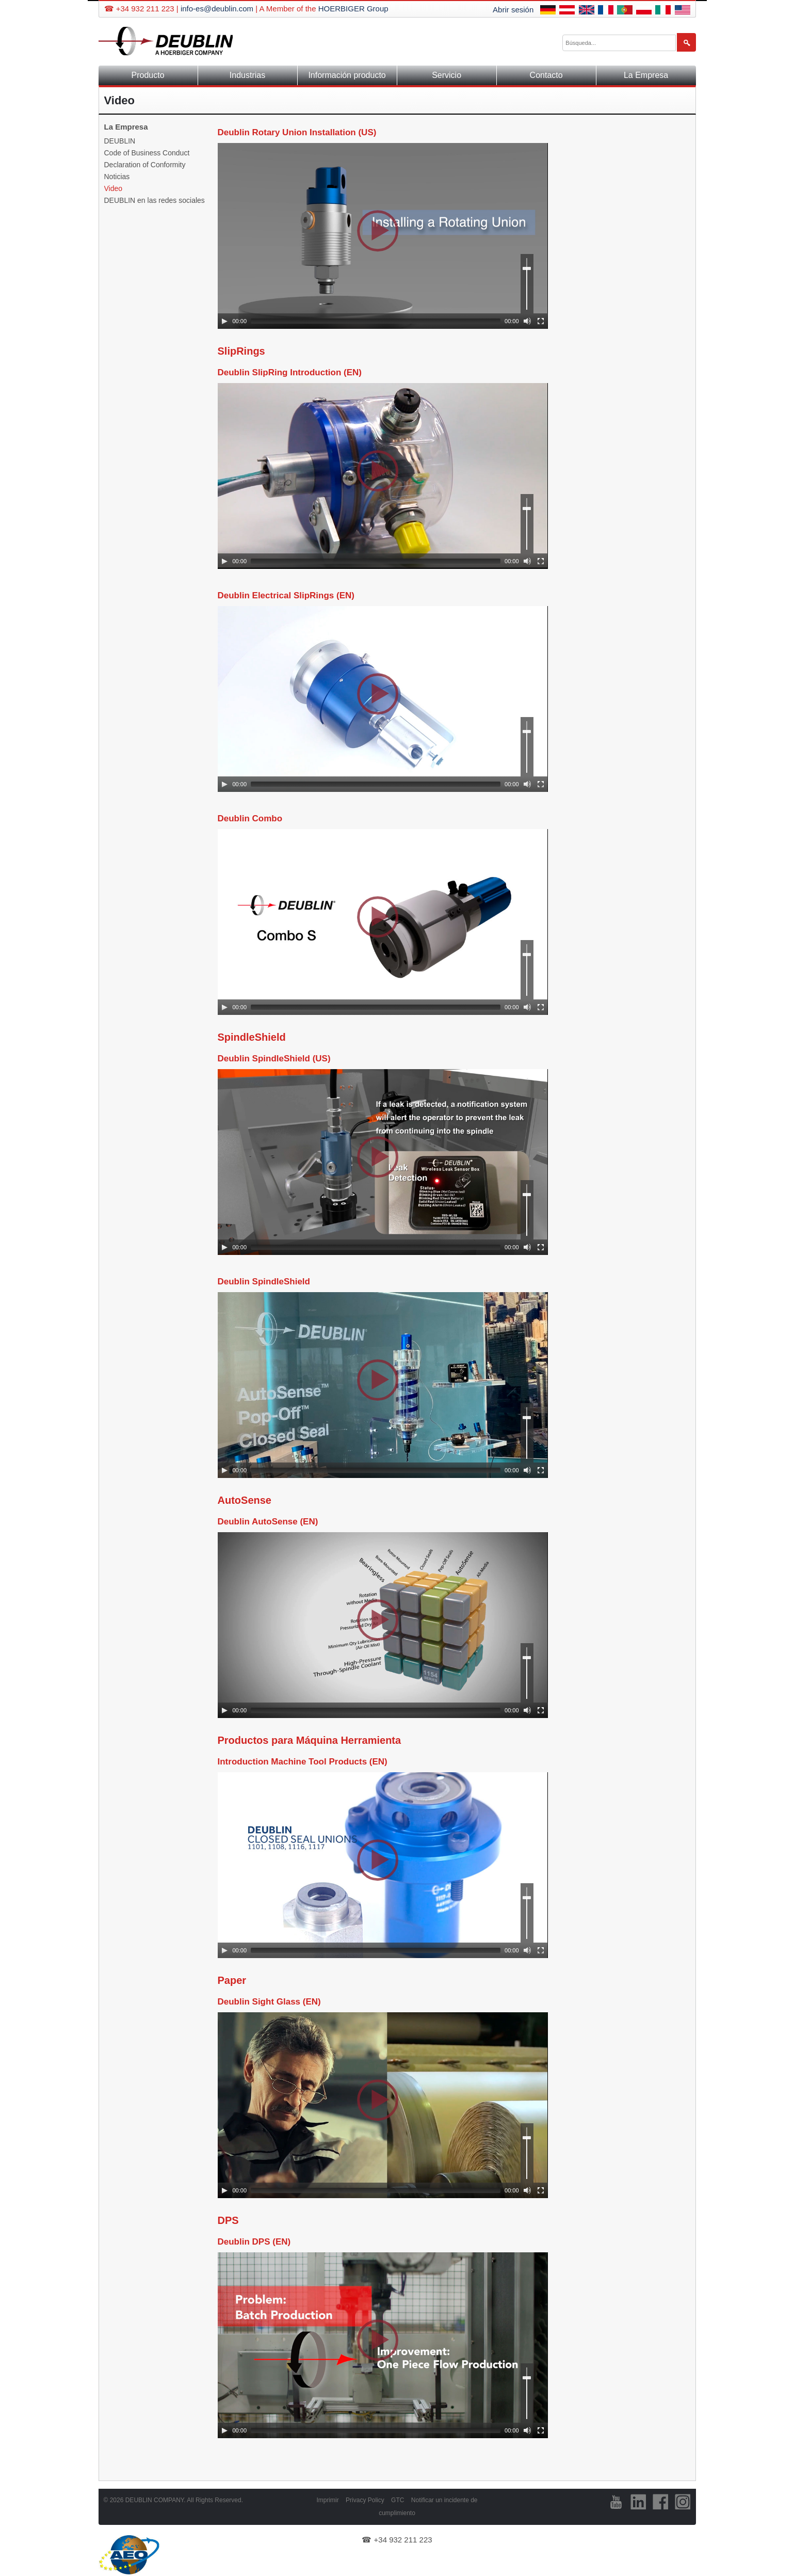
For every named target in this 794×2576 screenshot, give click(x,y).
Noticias (117, 176)
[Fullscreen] (541, 321)
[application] (383, 236)
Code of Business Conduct (147, 153)
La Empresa (646, 75)
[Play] (224, 321)
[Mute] (527, 321)
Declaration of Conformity (145, 165)
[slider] (375, 321)
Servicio (446, 75)
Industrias (247, 75)
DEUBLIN (120, 141)
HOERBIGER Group (353, 8)
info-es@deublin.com (217, 8)
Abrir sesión (513, 9)
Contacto (546, 75)
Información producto (346, 75)
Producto (147, 75)
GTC (397, 2500)
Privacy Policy (365, 2500)
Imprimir (327, 2500)
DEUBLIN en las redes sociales (154, 200)
